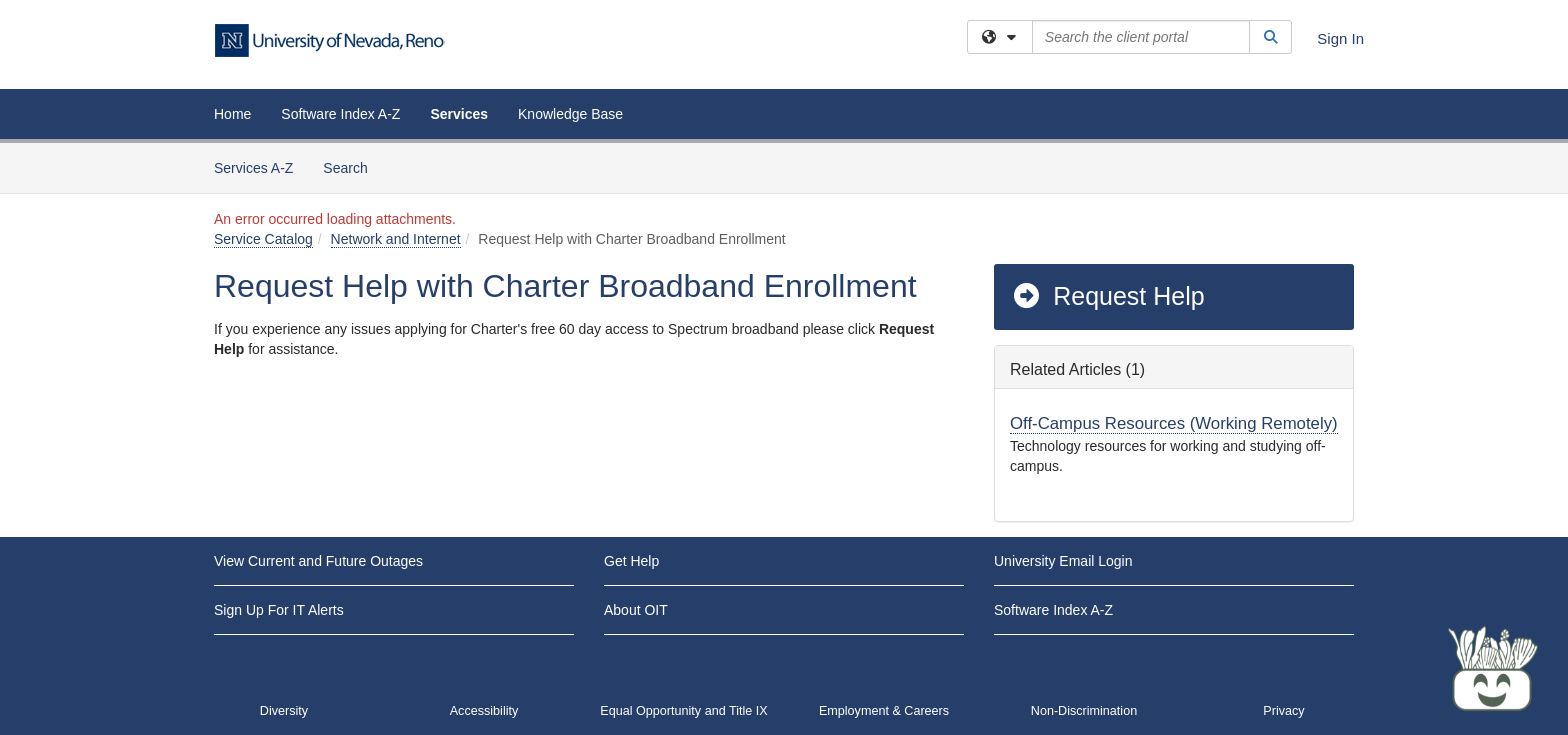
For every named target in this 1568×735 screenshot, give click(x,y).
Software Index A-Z (340, 114)
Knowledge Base (570, 114)
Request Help (1108, 296)
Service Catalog (263, 239)
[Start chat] (1493, 670)
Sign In (1340, 38)
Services (459, 114)
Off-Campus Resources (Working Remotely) (1174, 423)
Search (352, 166)
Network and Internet (396, 239)
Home (232, 114)
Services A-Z (253, 168)
